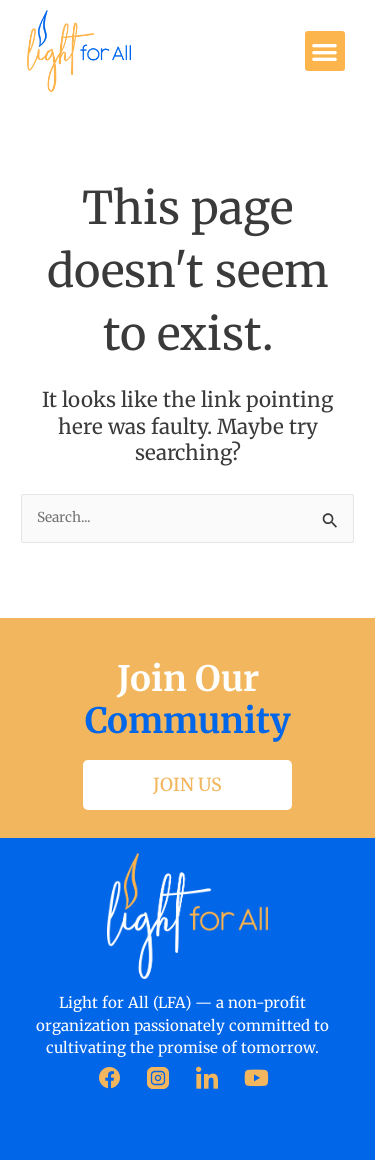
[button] (325, 51)
